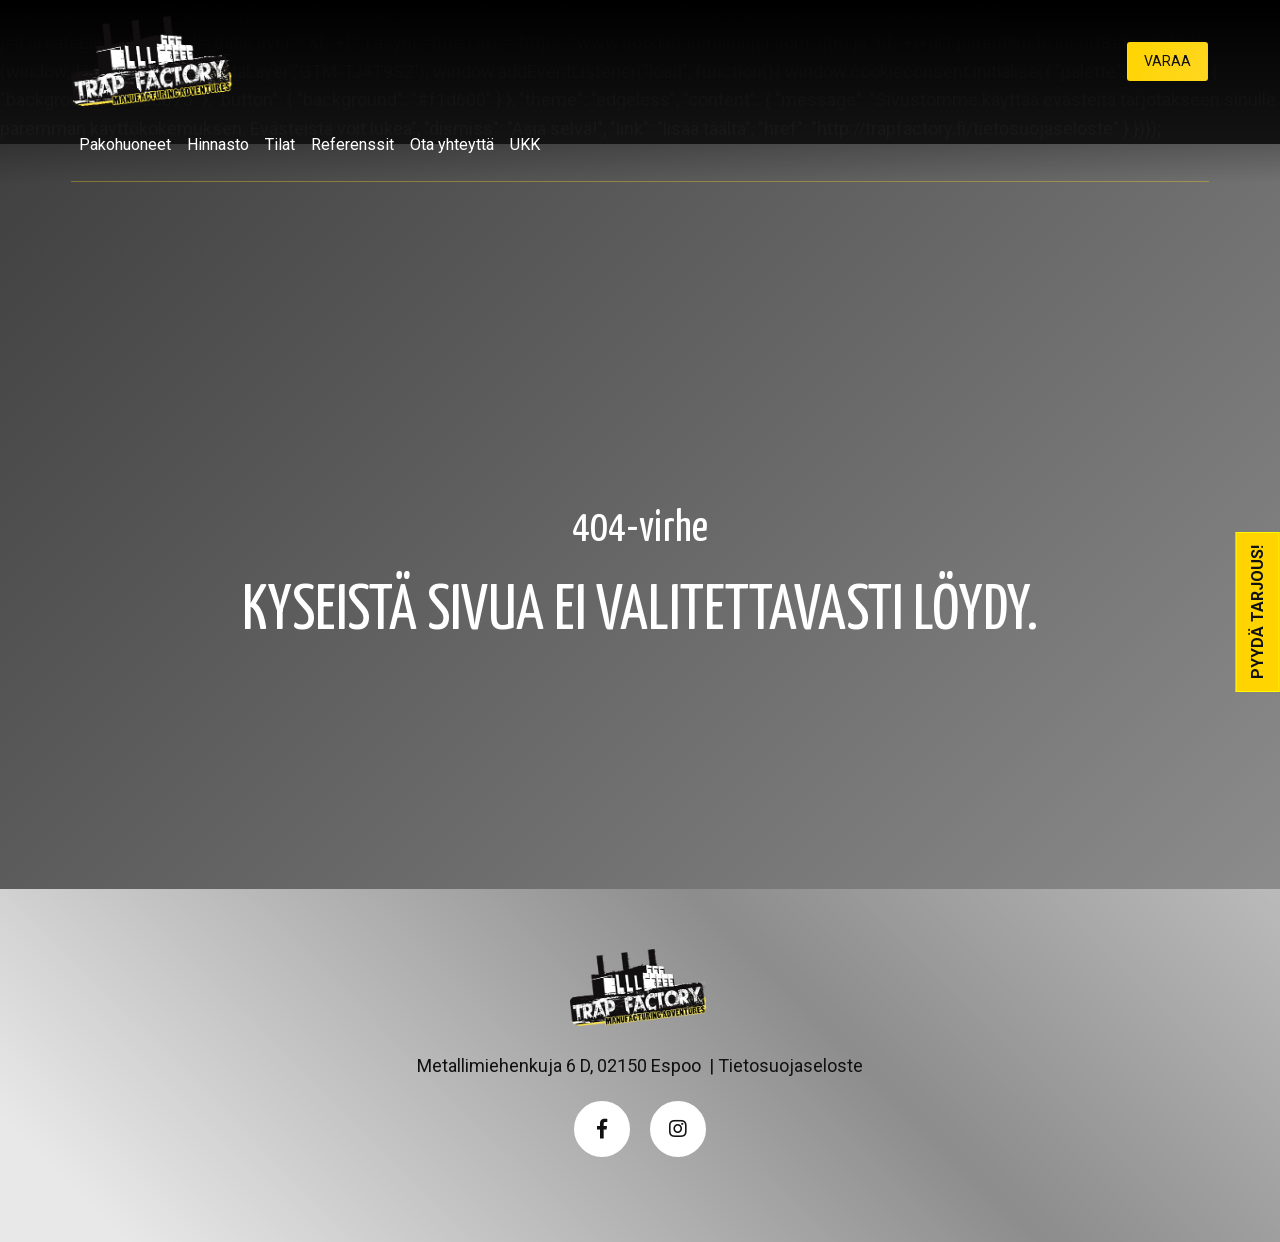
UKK (525, 144)
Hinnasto (218, 144)
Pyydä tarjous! (1257, 612)
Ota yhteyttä (452, 144)
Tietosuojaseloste (790, 1065)
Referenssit (352, 144)
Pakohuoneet (125, 144)
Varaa (1167, 61)
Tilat (280, 144)
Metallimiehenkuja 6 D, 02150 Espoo (559, 1065)
